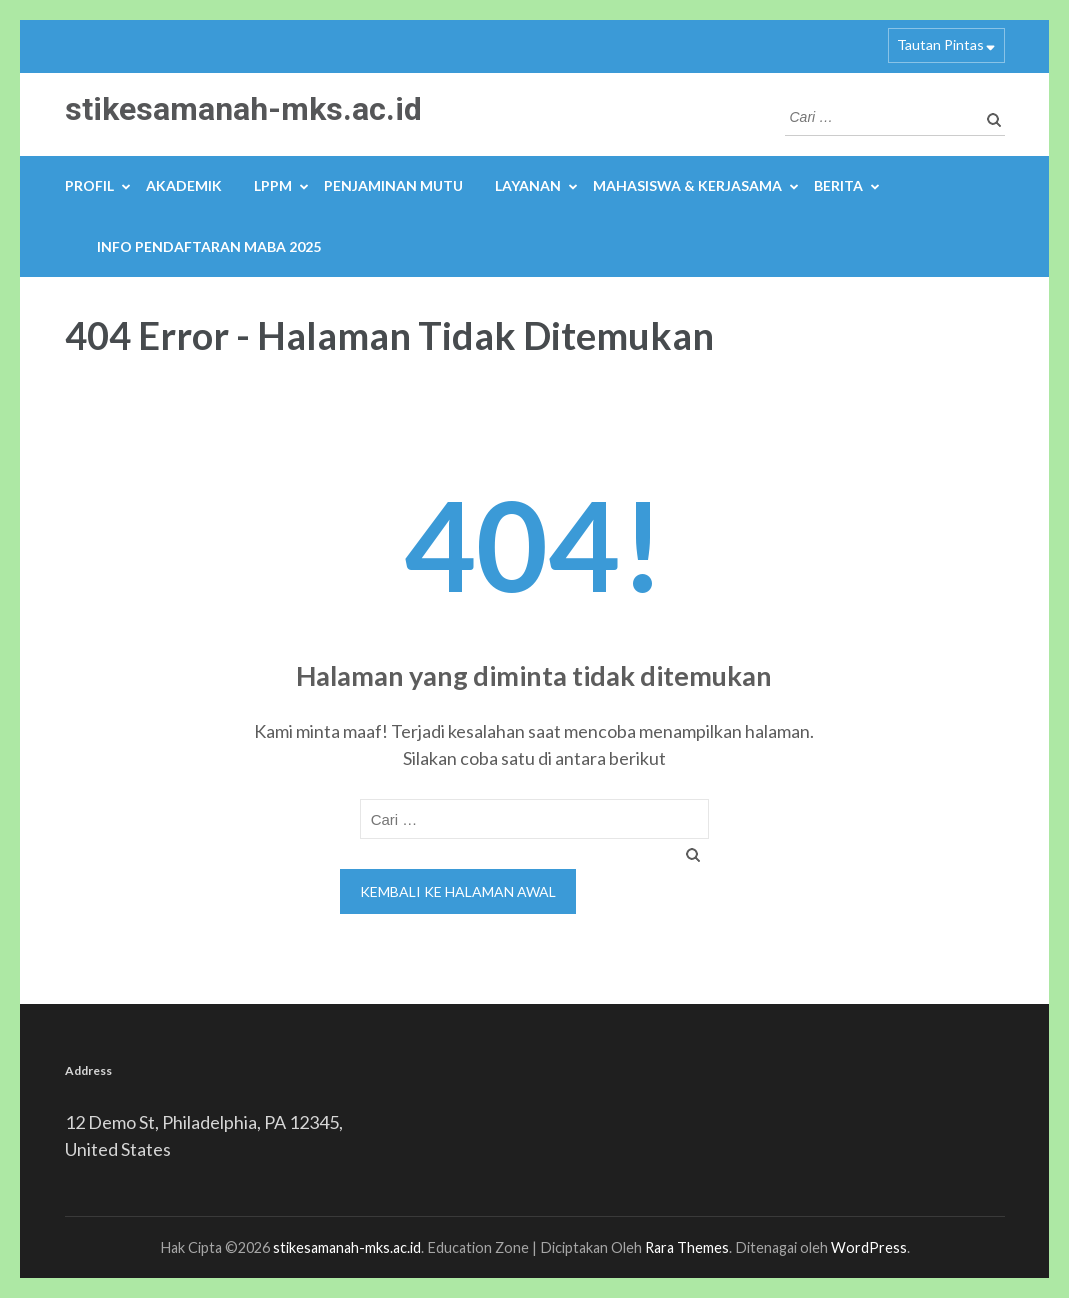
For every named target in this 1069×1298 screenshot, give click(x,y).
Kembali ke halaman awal (458, 891)
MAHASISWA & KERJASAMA (687, 185)
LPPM (273, 185)
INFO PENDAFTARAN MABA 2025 (209, 246)
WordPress (869, 1247)
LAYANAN (528, 185)
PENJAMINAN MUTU (393, 185)
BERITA (838, 185)
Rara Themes (687, 1247)
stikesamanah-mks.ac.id (243, 109)
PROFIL (89, 185)
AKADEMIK (184, 185)
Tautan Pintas (940, 44)
